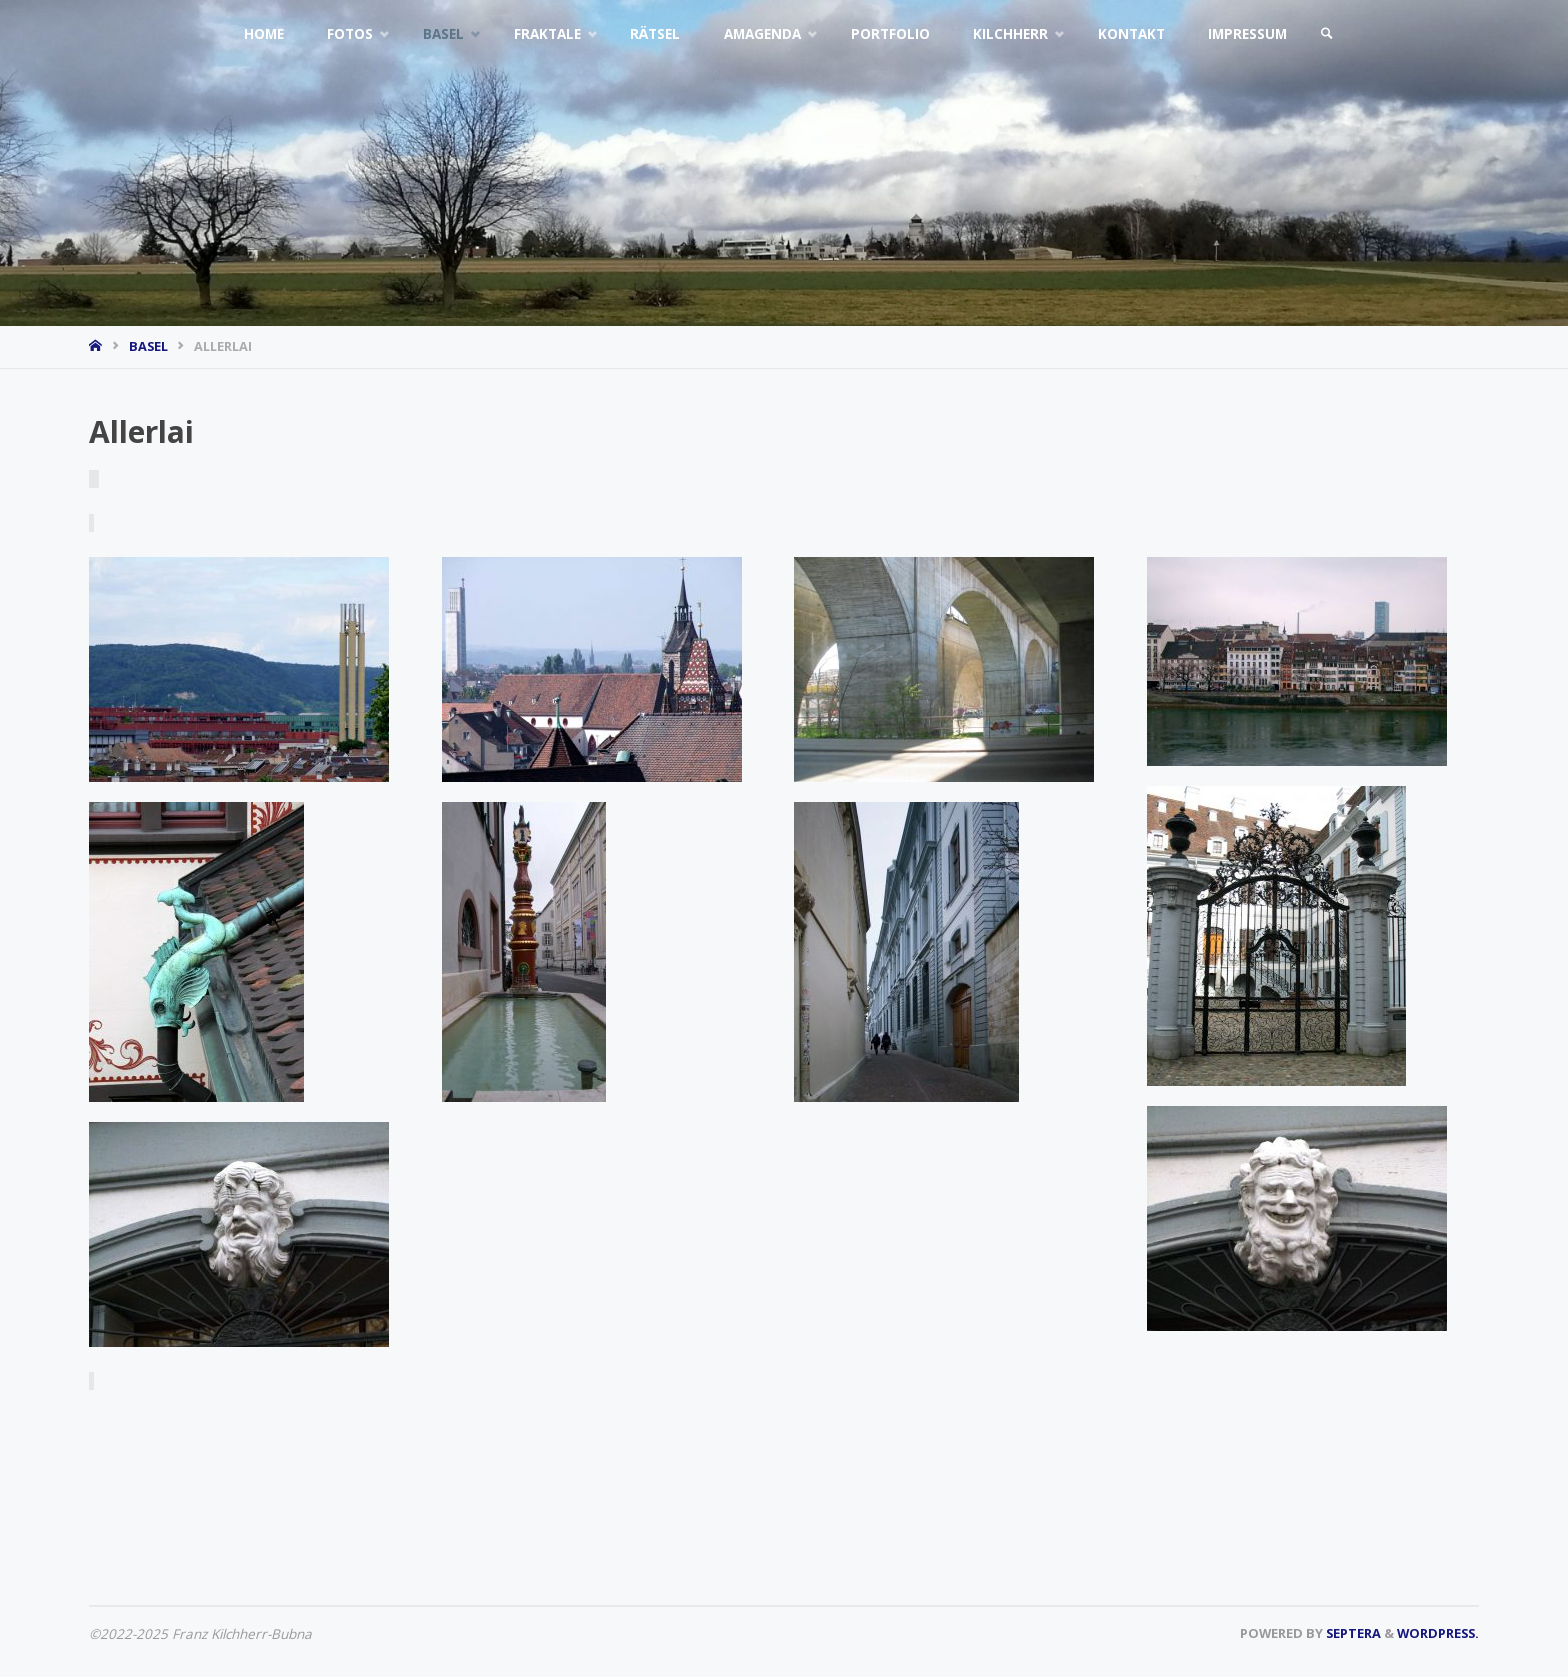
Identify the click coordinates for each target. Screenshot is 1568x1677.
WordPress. (1438, 1633)
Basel (148, 346)
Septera (1352, 1633)
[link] (1327, 34)
